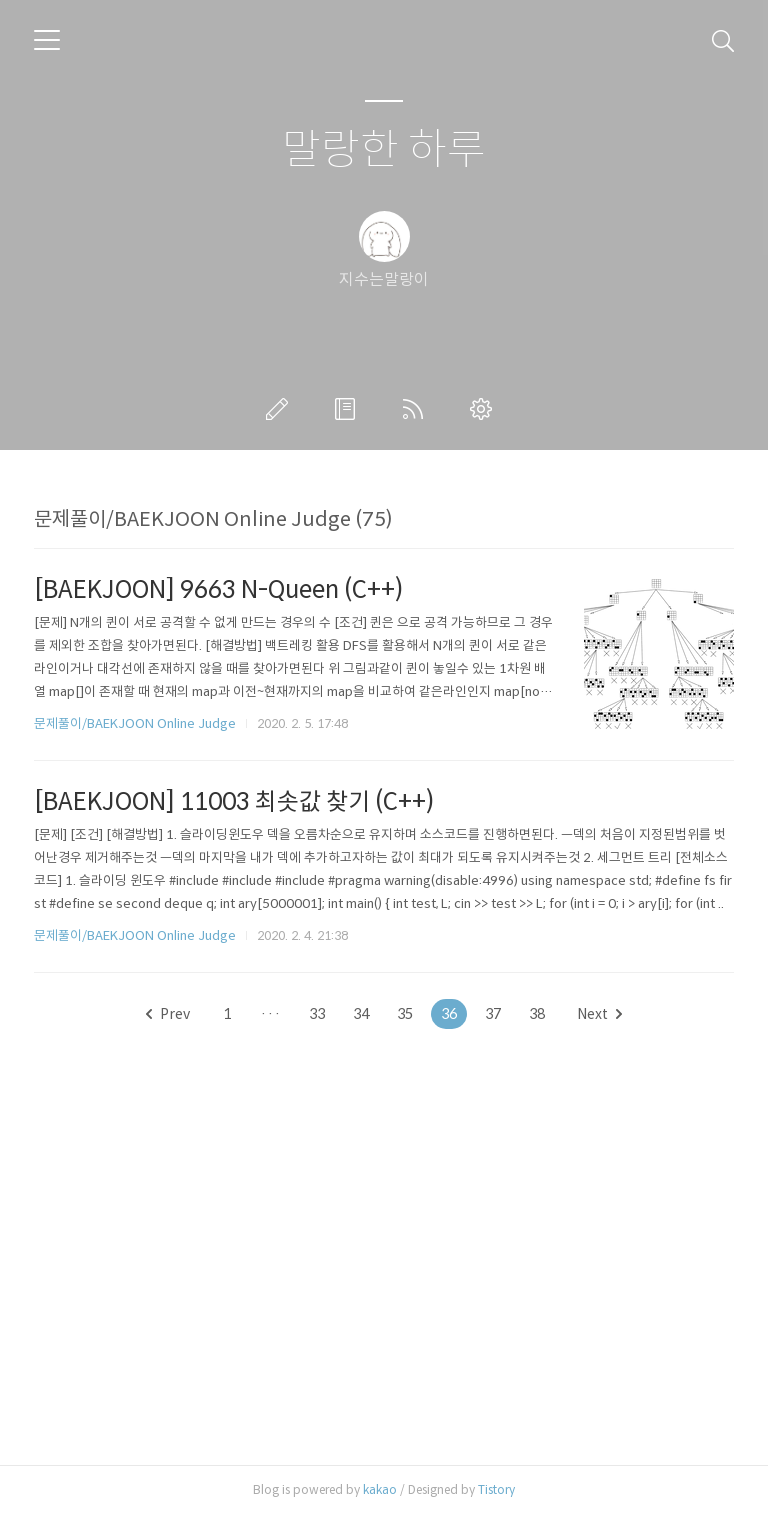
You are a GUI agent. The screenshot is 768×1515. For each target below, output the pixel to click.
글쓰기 (281, 409)
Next (599, 1014)
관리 (485, 409)
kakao (380, 1489)
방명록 (349, 409)
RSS (417, 409)
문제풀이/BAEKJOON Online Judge (135, 723)
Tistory (496, 1489)
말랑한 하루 (384, 150)
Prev (168, 1014)
